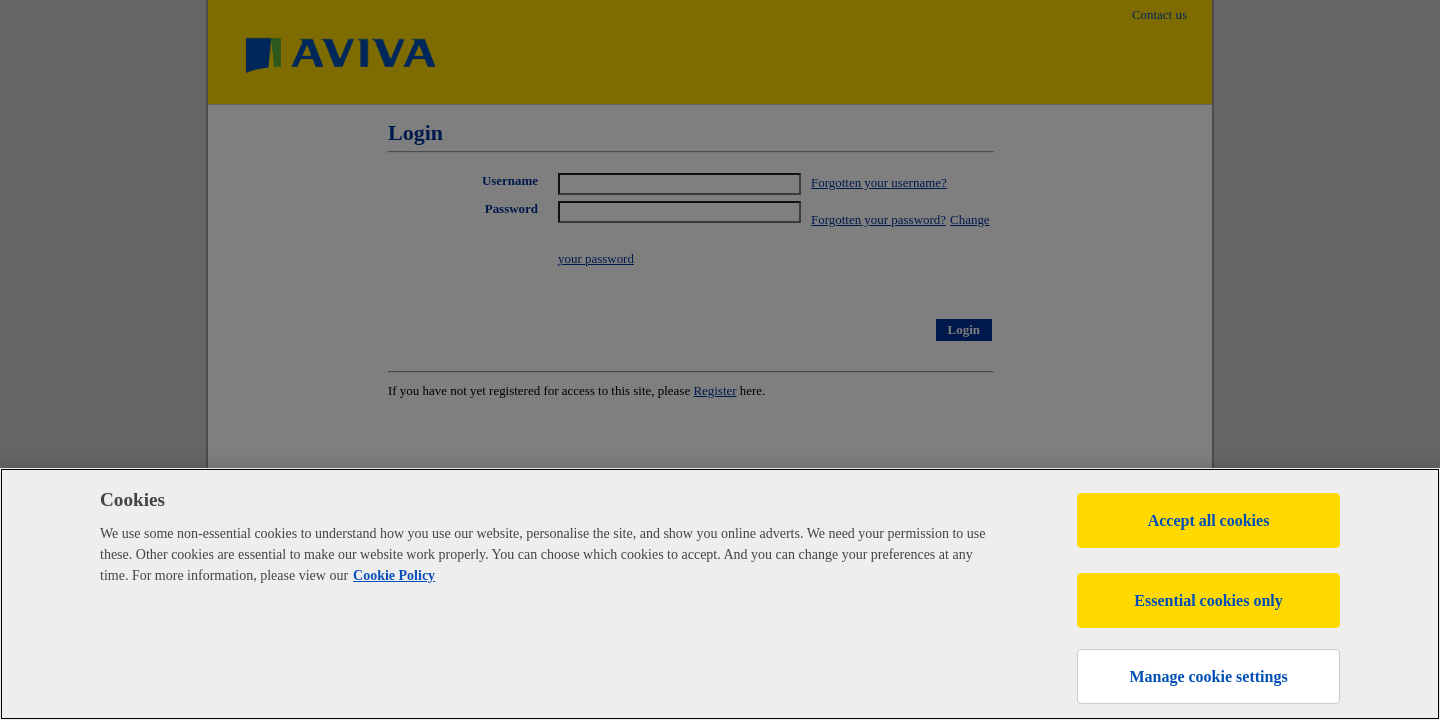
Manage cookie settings (1208, 676)
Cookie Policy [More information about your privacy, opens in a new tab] (394, 575)
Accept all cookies (1209, 520)
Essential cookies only (1208, 600)
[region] (720, 594)
